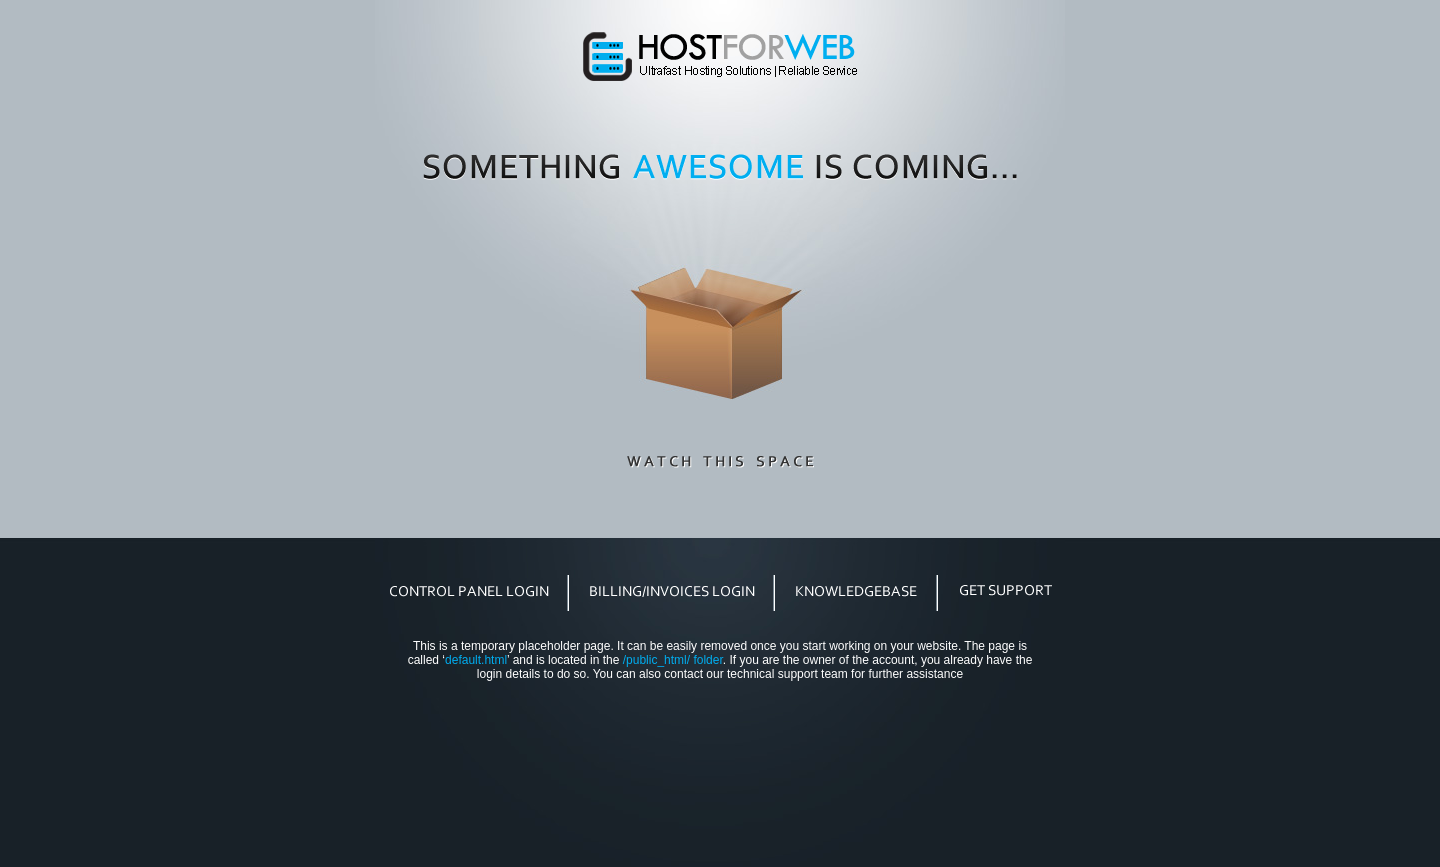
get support (1005, 591)
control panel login (469, 591)
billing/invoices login (672, 591)
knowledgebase (856, 591)
